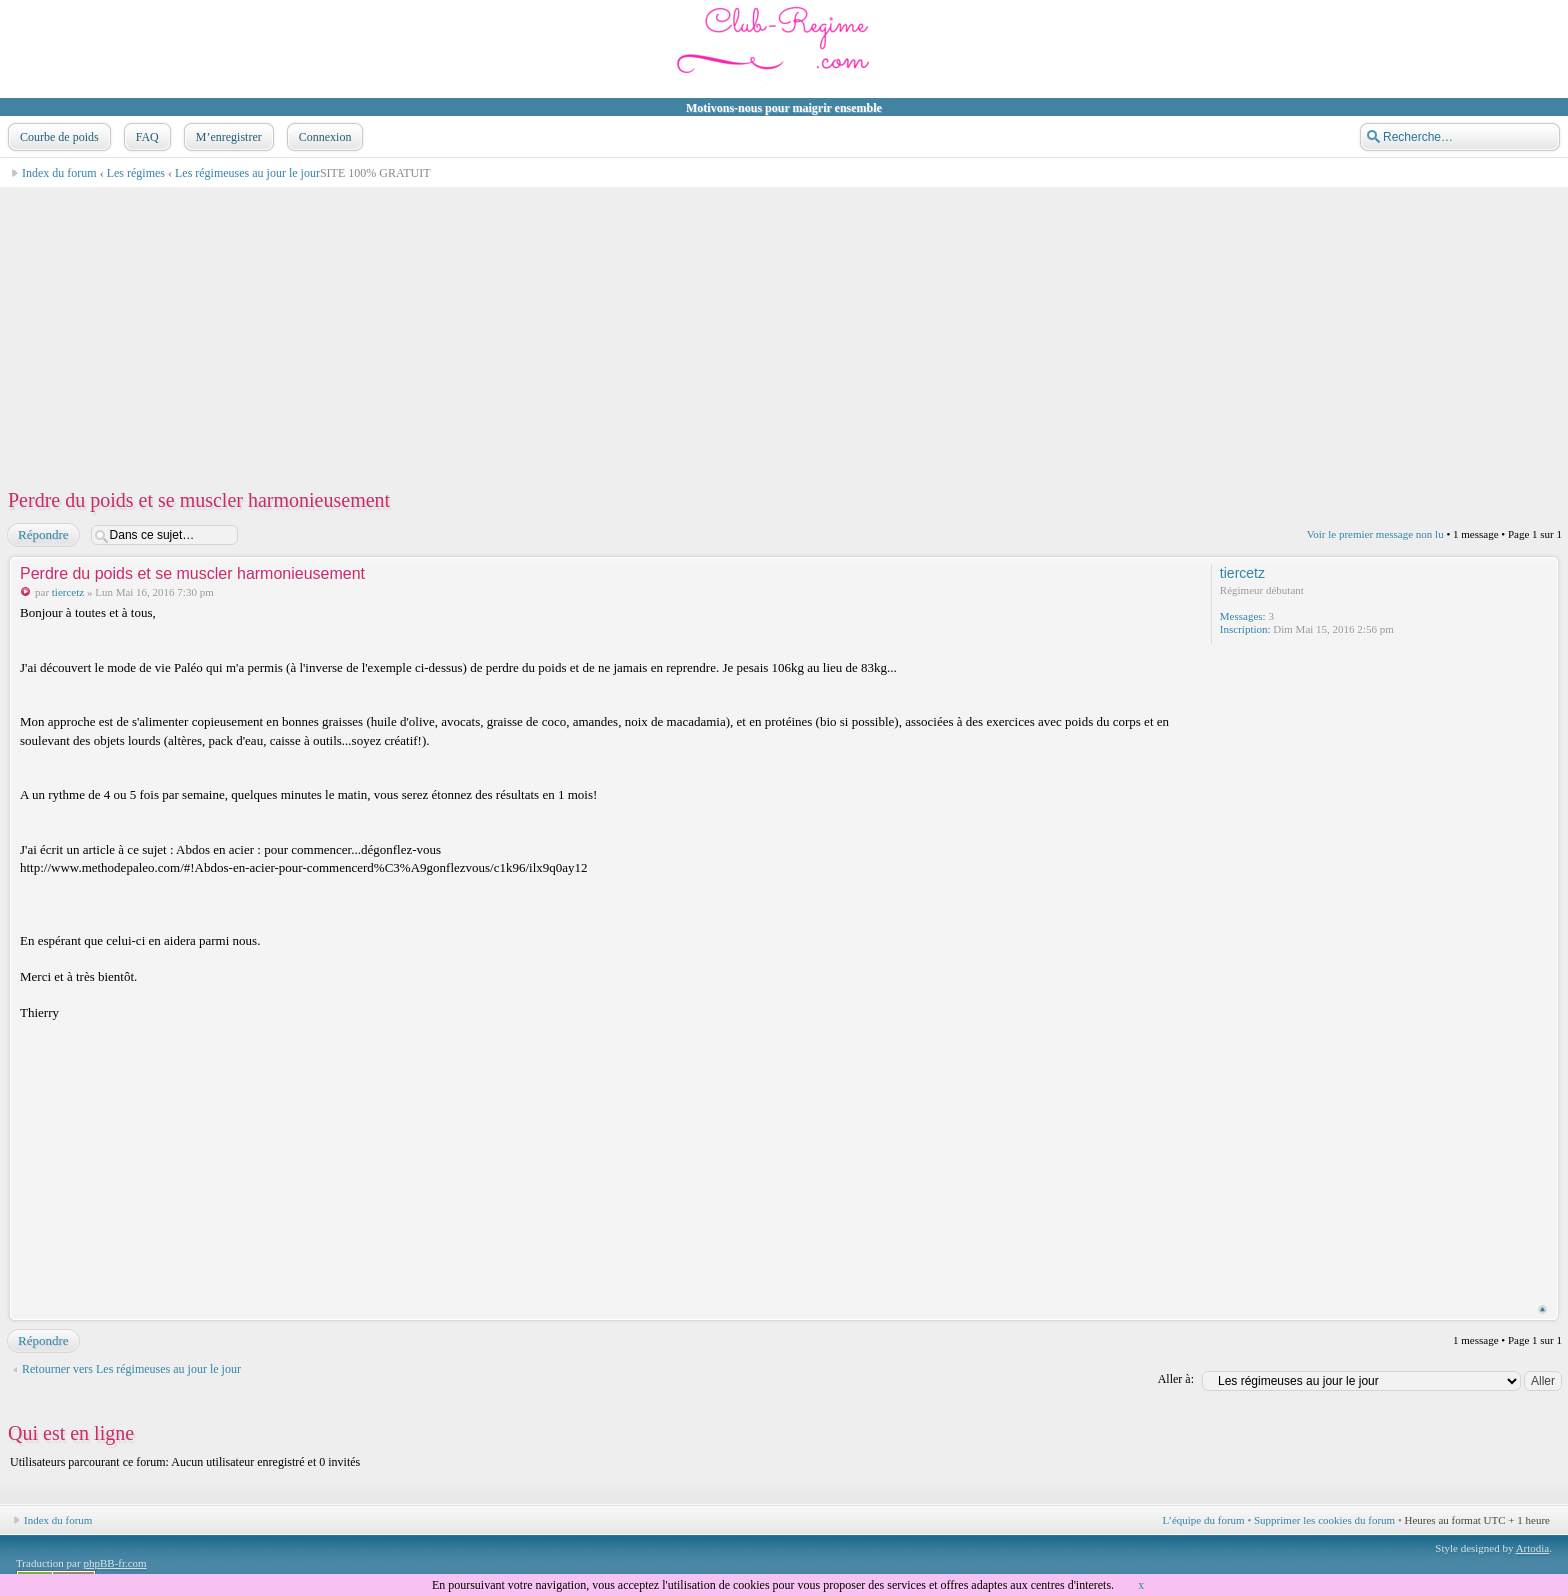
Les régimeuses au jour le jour (247, 173)
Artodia (1533, 1548)
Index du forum (59, 173)
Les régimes (136, 173)
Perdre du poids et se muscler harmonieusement (199, 500)
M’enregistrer (227, 137)
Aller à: (1176, 1379)
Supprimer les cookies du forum (1324, 1520)
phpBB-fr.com (114, 1563)
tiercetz (68, 592)
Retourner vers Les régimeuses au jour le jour (131, 1369)
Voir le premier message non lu (1375, 534)
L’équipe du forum (1204, 1520)
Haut (1542, 1309)
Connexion (323, 137)
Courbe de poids (57, 137)
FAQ (145, 137)
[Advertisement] (606, 328)
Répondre (42, 535)
